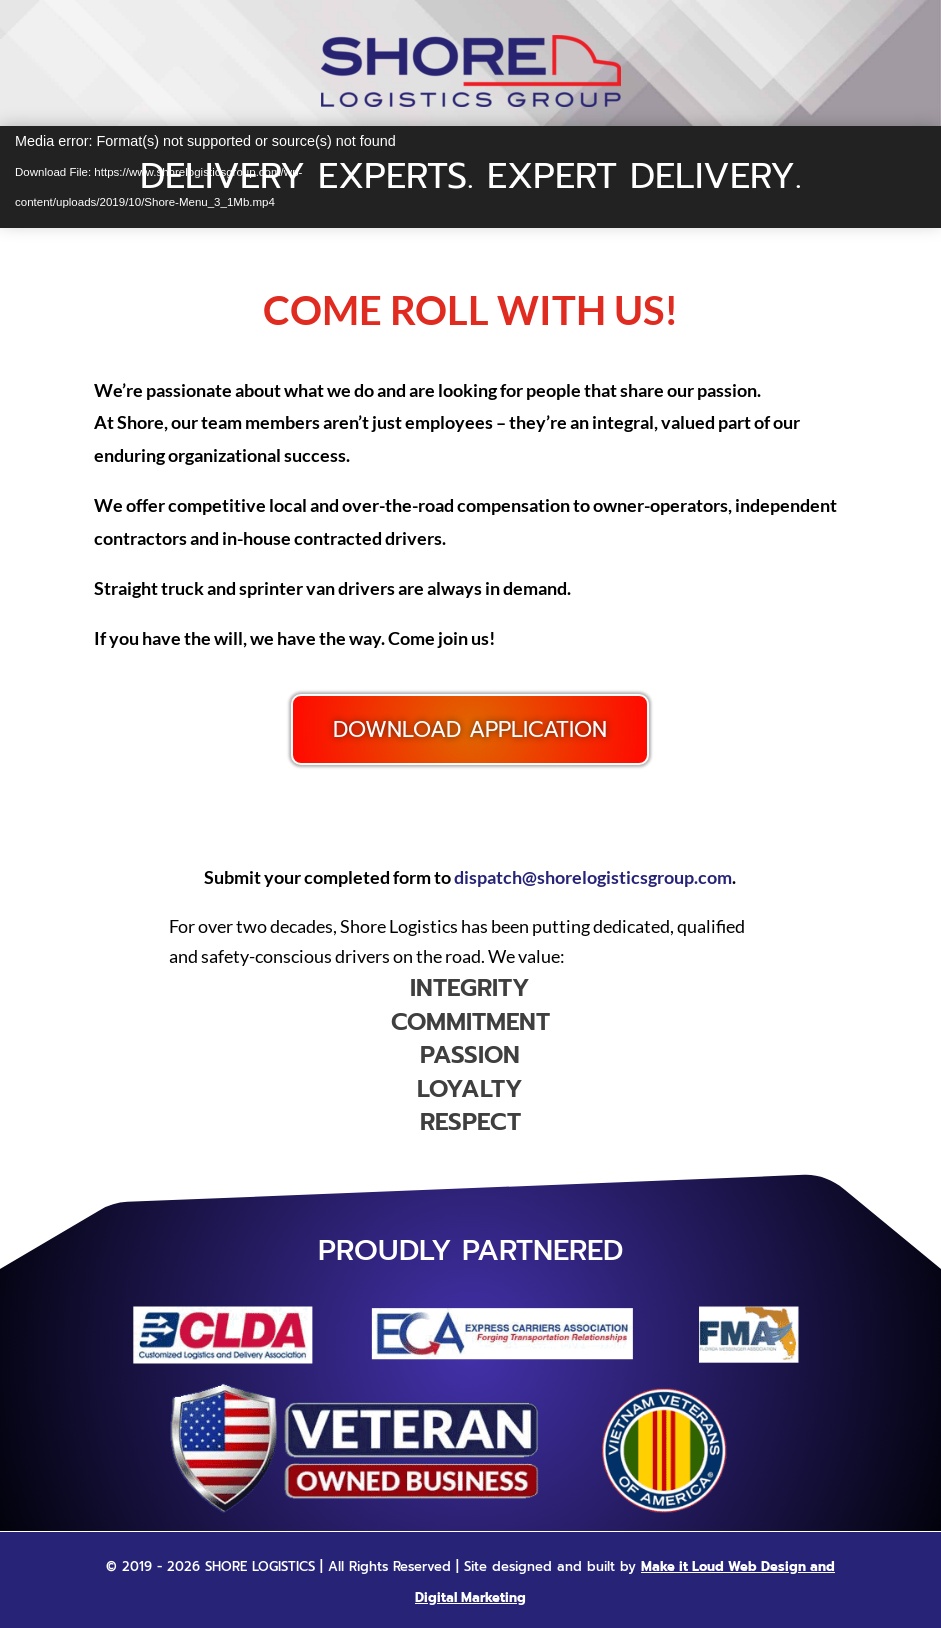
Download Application (470, 729)
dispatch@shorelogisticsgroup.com (593, 877)
